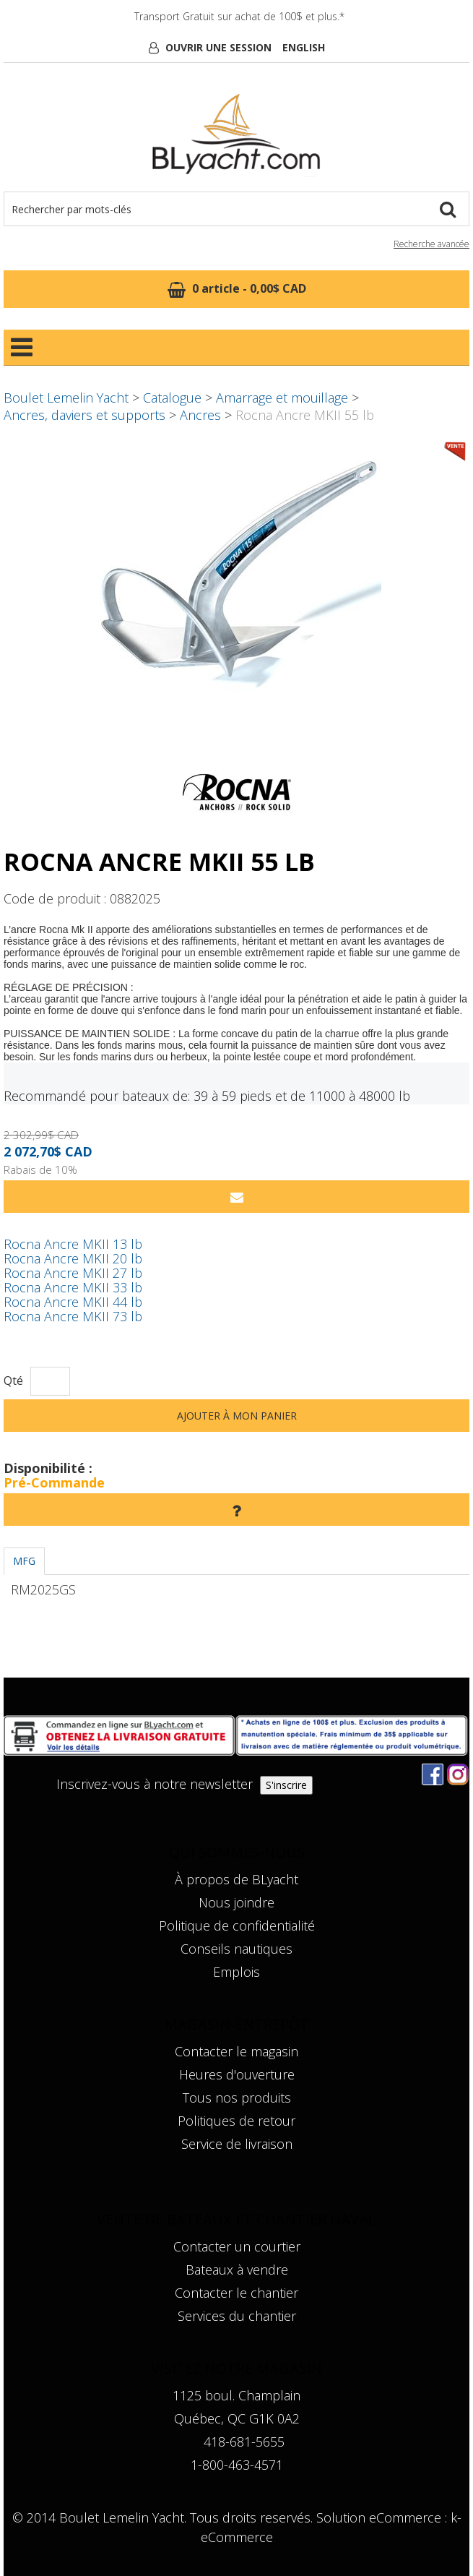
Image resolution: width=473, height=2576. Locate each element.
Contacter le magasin (236, 2051)
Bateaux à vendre (237, 2269)
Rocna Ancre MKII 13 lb (73, 1244)
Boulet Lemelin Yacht (66, 397)
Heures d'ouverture (237, 2074)
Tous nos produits (237, 2097)
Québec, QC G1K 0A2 (237, 2418)
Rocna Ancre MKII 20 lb (73, 1258)
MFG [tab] (24, 1561)
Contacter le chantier (236, 2292)
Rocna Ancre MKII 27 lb (73, 1272)
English (303, 47)
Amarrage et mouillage (282, 397)
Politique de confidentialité (237, 1925)
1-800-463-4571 (237, 2464)
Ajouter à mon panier (237, 1415)
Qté (13, 1381)
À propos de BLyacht (236, 1879)
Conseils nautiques (236, 1948)
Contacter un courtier (236, 2246)
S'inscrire (286, 1785)
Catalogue (172, 397)
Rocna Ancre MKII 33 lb (73, 1287)
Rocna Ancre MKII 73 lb (73, 1316)
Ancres (200, 415)
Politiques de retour (236, 2120)
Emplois (236, 1971)
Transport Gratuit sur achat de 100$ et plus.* (239, 16)
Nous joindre (236, 1902)
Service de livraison (236, 2143)
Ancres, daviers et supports (84, 415)
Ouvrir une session (218, 47)
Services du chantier (237, 2315)
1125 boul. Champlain (236, 2395)
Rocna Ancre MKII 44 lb (73, 1301)
